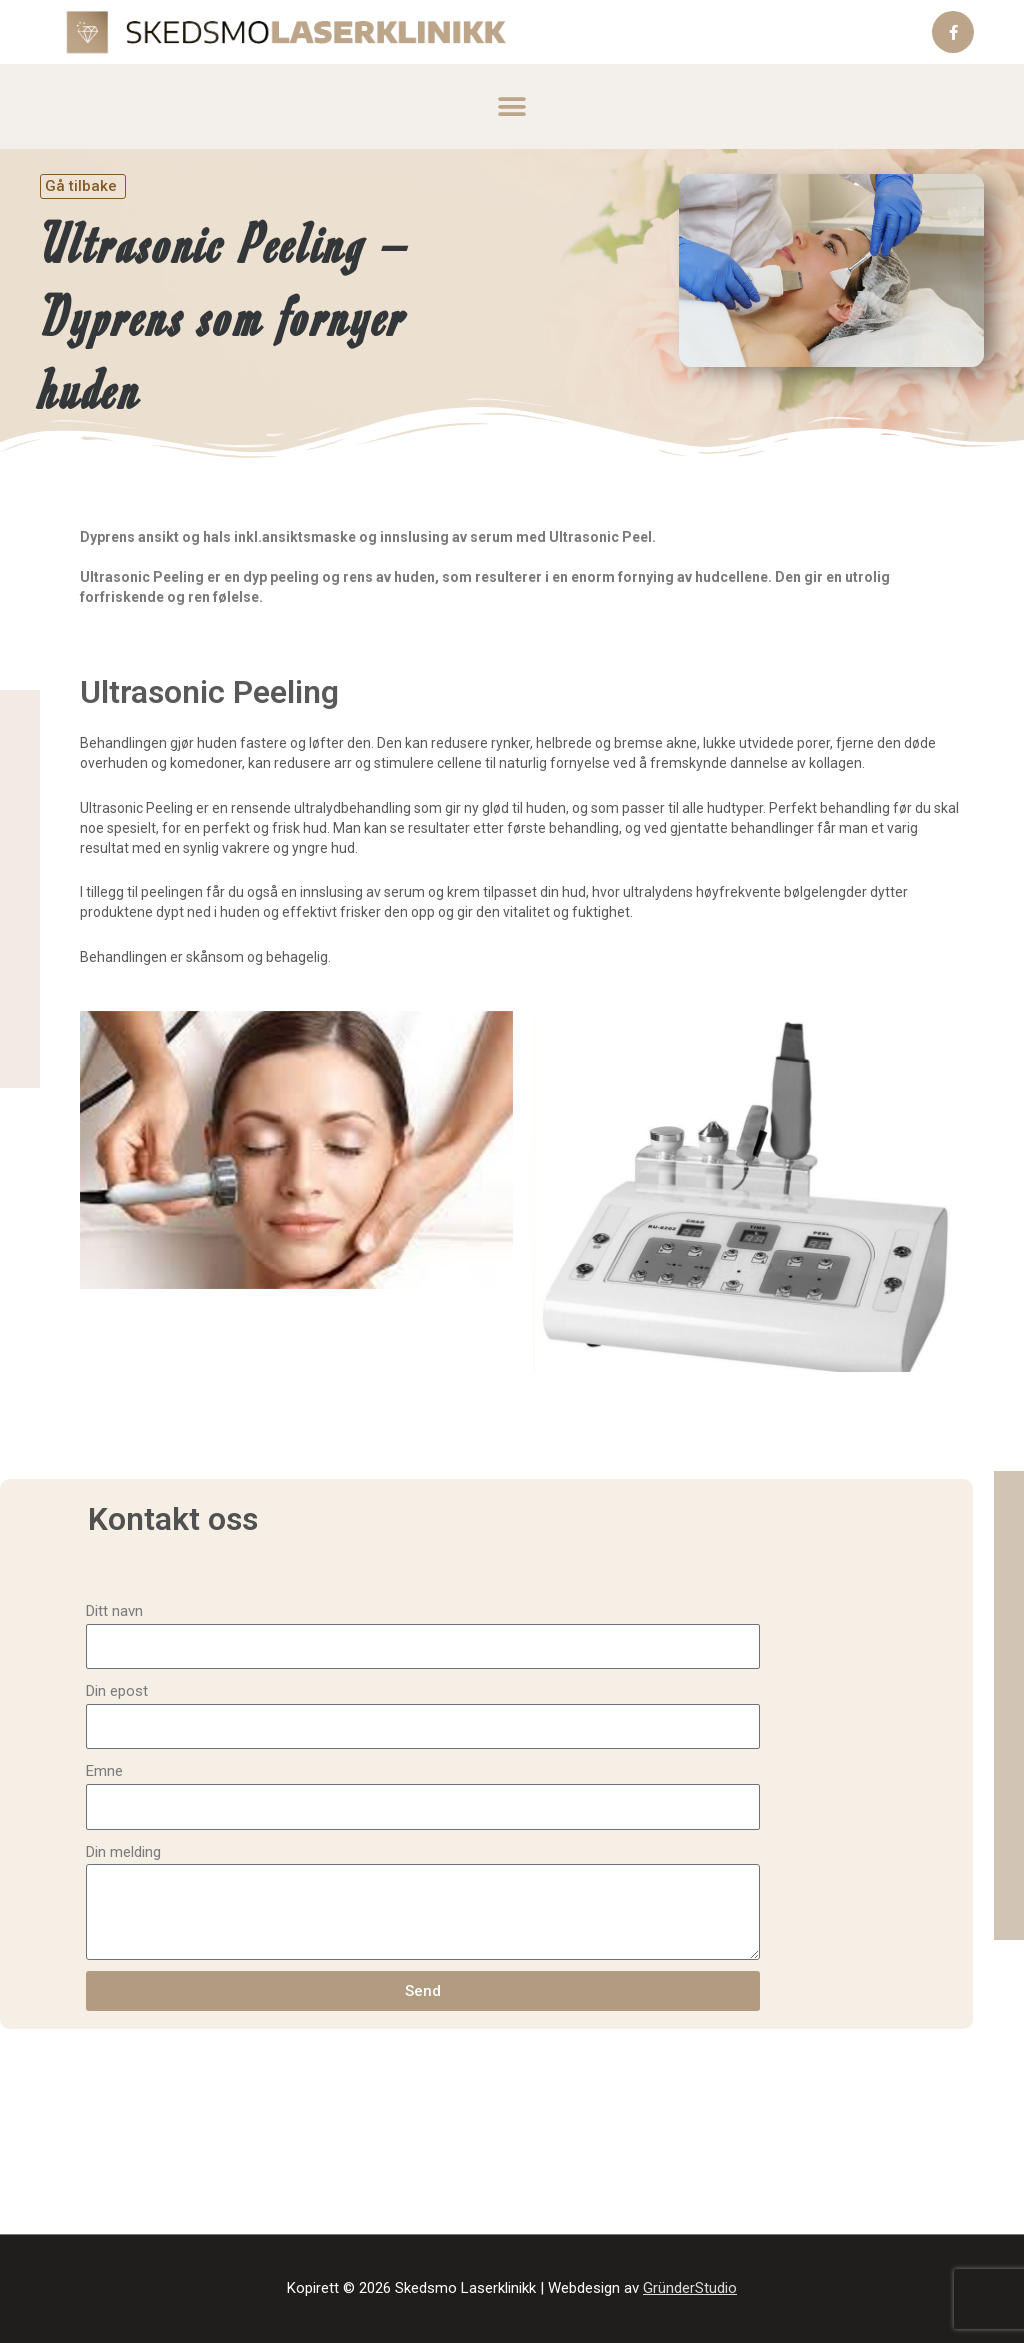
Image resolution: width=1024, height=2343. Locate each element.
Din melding (123, 1852)
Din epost (117, 1691)
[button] (512, 106)
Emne (104, 1771)
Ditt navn (114, 1611)
